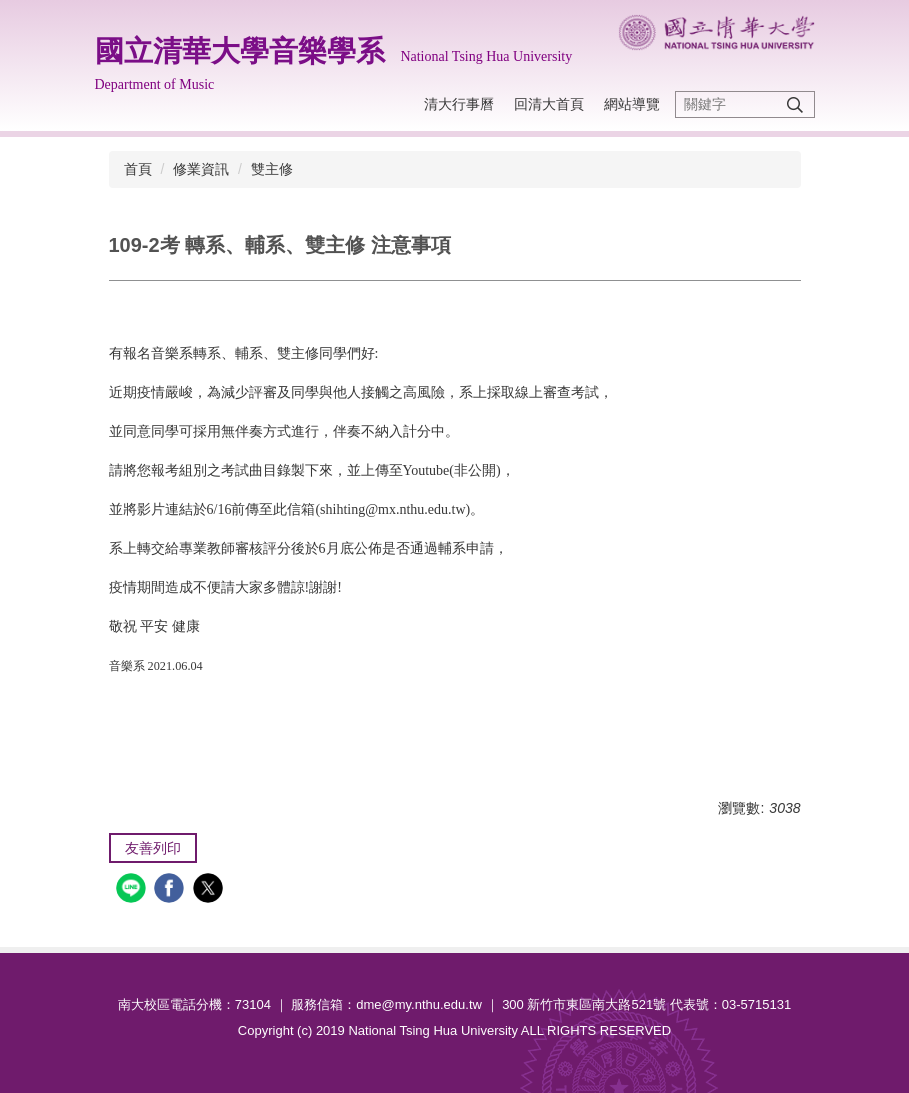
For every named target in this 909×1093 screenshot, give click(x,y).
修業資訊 (201, 169)
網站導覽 (632, 104)
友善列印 (153, 848)
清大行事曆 (459, 104)
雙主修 (272, 169)
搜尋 (795, 104)
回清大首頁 (549, 104)
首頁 (138, 169)
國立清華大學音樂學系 (240, 51)
